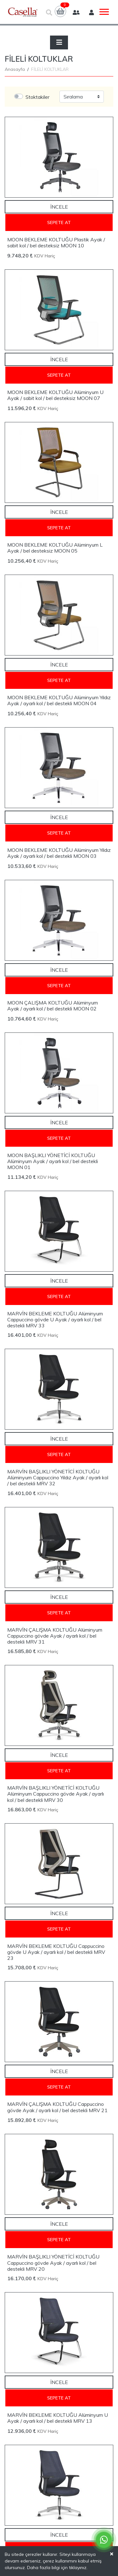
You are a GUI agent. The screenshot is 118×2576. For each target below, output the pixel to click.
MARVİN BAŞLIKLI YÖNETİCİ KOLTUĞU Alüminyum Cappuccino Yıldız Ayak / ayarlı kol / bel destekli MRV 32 (57, 1477)
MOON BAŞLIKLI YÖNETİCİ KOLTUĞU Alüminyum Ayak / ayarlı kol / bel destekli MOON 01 (52, 1161)
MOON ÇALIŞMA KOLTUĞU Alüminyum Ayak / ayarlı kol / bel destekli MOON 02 (52, 1005)
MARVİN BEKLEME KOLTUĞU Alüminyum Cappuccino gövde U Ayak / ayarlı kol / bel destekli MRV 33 (55, 1319)
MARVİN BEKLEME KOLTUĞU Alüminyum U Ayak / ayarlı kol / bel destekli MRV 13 (57, 2418)
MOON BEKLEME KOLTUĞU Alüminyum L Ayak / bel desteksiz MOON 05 (55, 548)
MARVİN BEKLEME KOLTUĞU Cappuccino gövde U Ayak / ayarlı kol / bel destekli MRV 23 (56, 1952)
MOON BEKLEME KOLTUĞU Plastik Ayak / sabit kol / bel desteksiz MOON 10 (56, 242)
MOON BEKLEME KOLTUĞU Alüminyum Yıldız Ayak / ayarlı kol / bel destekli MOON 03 (59, 853)
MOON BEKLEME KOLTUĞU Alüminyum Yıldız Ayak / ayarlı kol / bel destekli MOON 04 (59, 700)
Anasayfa (15, 69)
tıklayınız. (78, 2567)
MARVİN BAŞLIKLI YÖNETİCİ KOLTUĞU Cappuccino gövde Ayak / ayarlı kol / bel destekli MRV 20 (53, 2262)
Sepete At (59, 222)
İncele (59, 207)
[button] (60, 11)
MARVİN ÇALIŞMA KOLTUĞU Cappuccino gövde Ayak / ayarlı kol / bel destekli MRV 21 (57, 2107)
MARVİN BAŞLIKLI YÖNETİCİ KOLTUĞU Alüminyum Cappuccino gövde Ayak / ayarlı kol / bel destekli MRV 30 (55, 1794)
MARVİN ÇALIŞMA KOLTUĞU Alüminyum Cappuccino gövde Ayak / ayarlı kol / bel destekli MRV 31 (54, 1636)
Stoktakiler (37, 97)
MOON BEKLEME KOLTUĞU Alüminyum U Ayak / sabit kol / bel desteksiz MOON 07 (55, 395)
